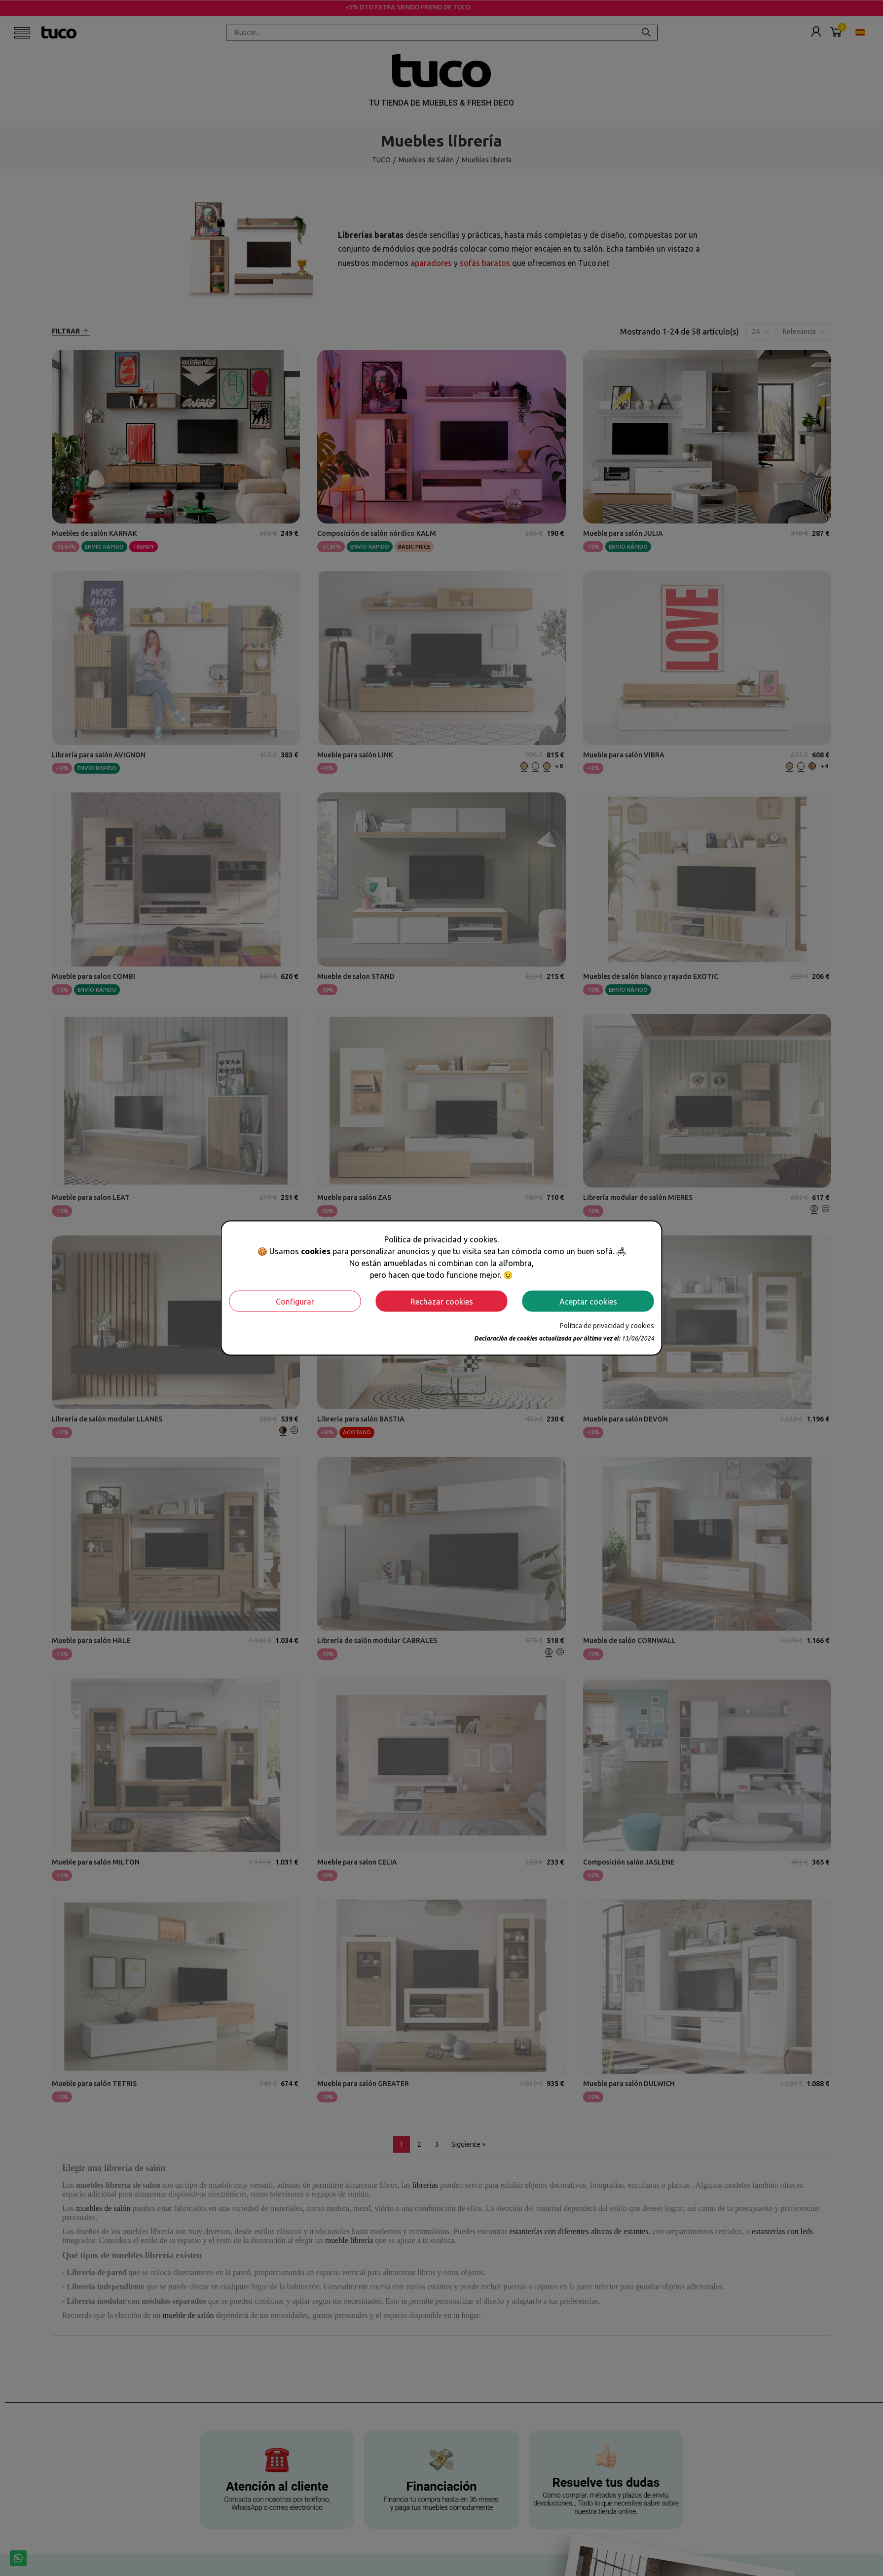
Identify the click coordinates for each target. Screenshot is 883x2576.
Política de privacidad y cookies (607, 1326)
